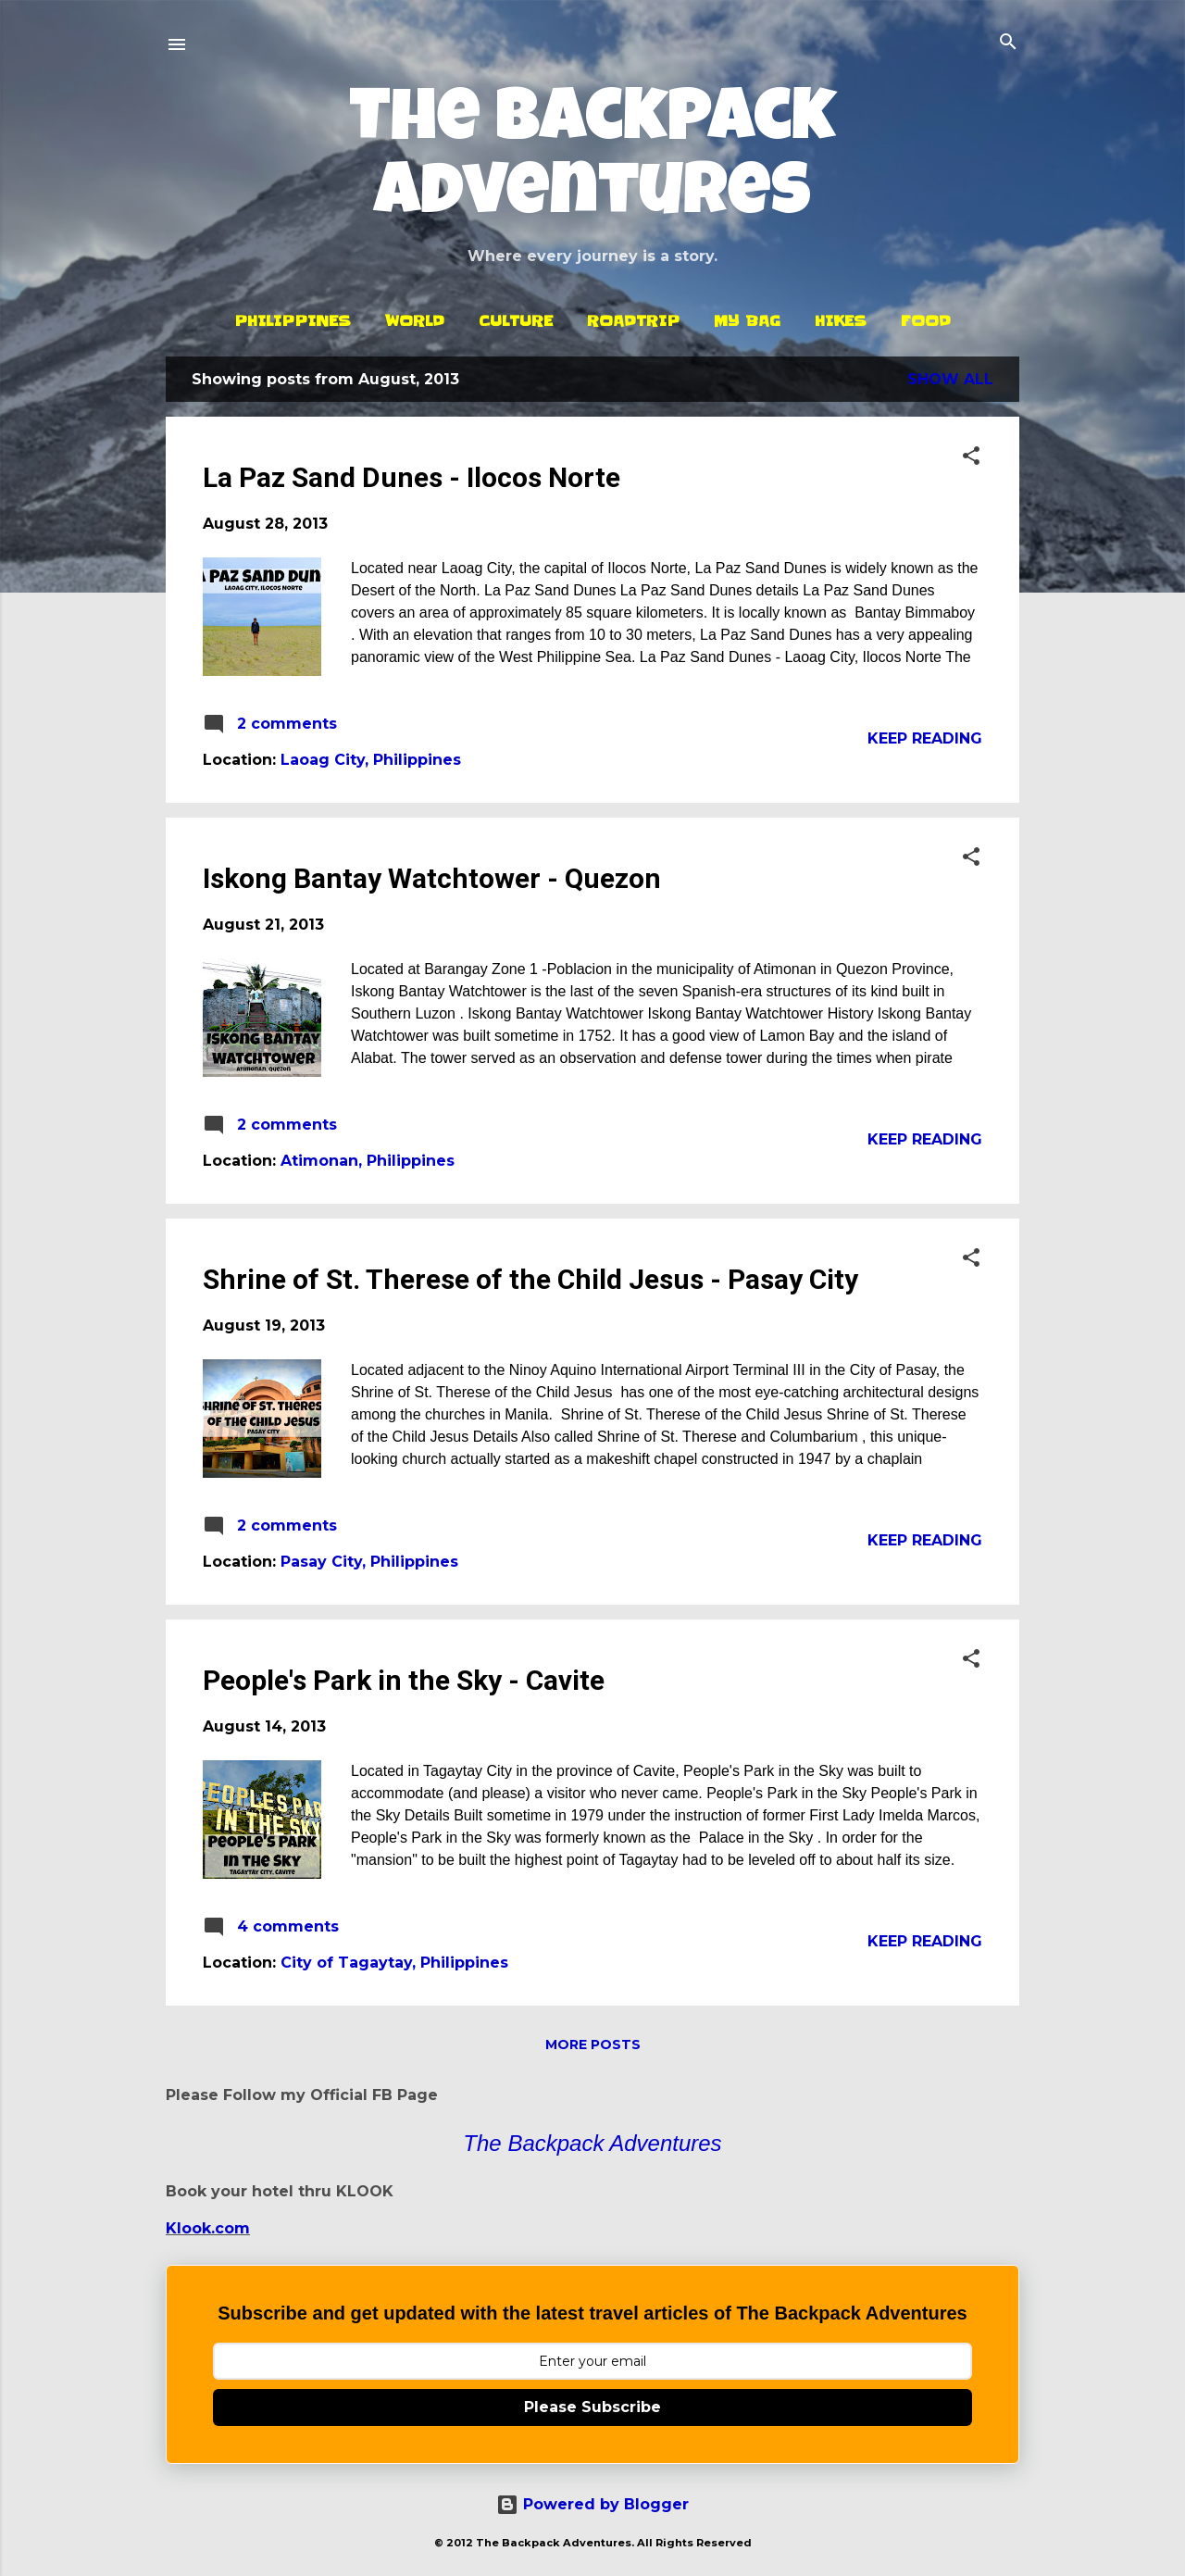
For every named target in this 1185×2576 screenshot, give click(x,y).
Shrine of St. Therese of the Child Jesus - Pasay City (530, 1279)
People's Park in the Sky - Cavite (404, 1680)
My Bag (747, 320)
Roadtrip (633, 320)
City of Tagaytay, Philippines (394, 1962)
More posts (593, 2044)
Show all (950, 379)
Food (926, 320)
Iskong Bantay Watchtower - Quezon (432, 878)
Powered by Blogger (592, 2504)
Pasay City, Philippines (369, 1561)
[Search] (1008, 43)
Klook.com (208, 2228)
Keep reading (924, 738)
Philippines (292, 320)
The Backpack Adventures (592, 161)
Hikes (841, 320)
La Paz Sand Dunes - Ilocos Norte (411, 477)
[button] (971, 456)
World (414, 320)
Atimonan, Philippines (368, 1160)
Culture (516, 320)
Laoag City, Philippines (371, 760)
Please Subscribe (592, 2407)
